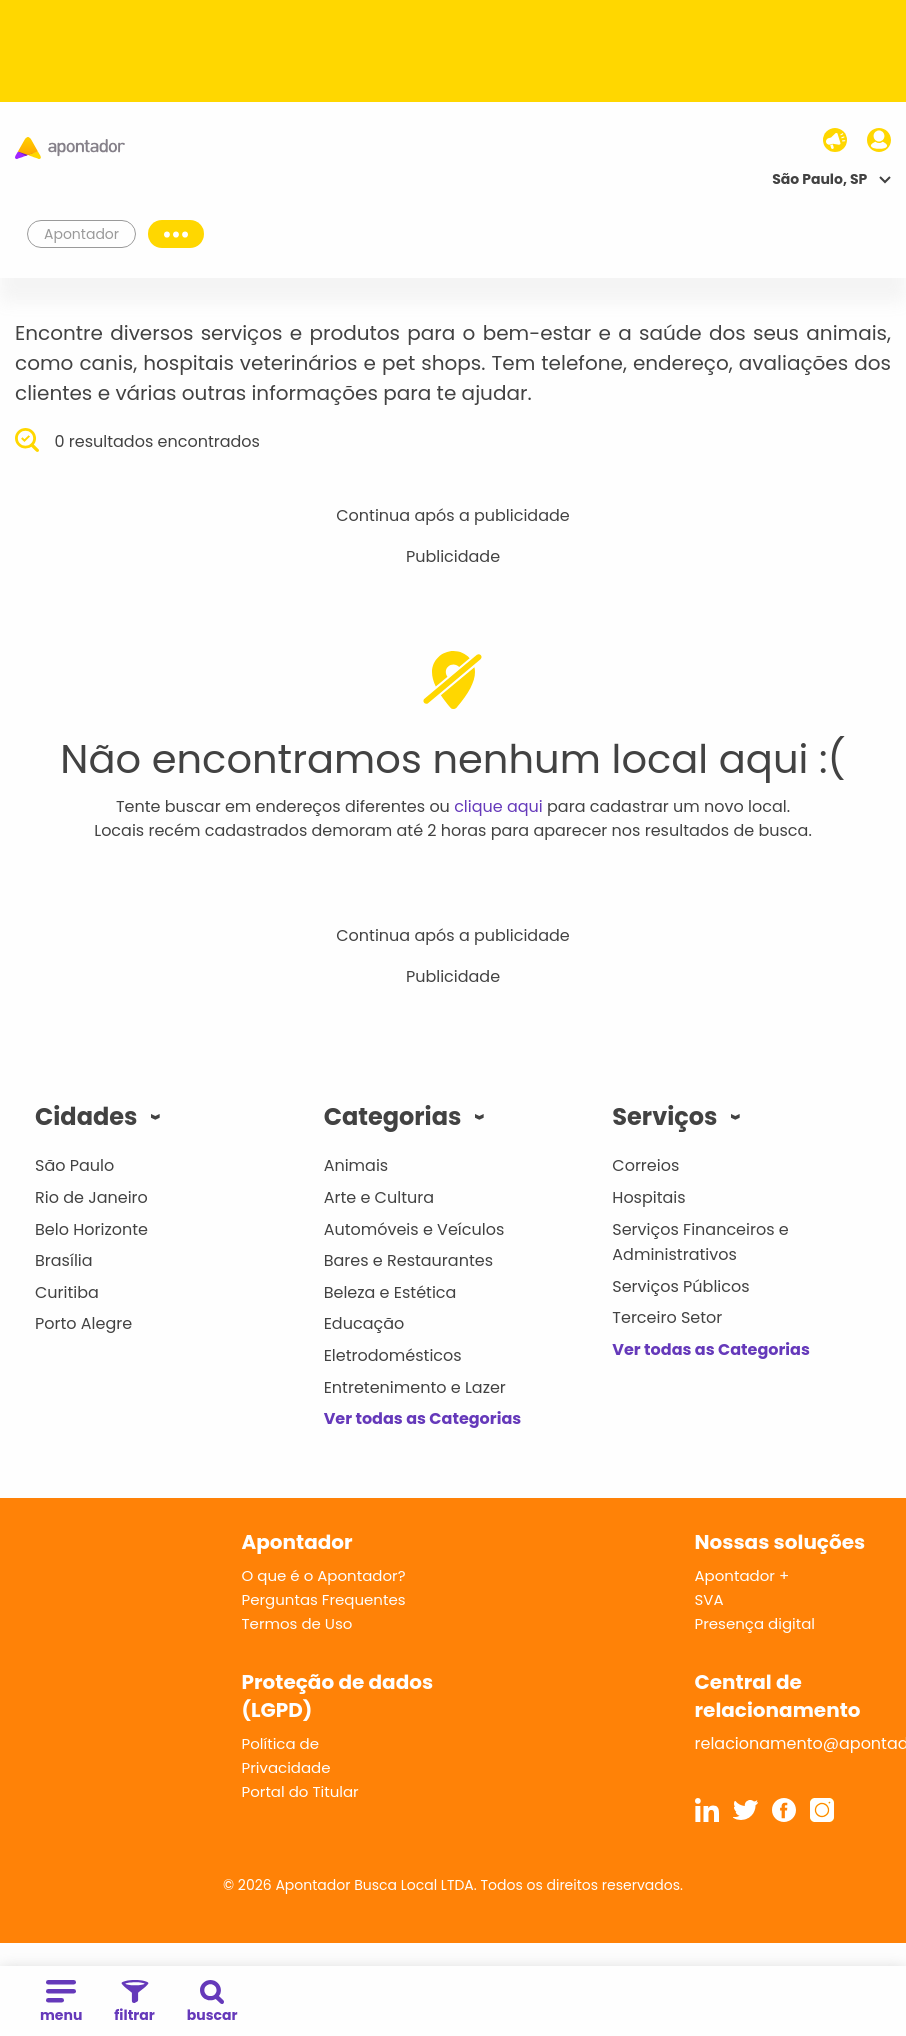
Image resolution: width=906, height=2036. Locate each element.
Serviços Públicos (680, 1286)
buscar (212, 2002)
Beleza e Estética (390, 1292)
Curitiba (67, 1292)
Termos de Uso (297, 1623)
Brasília (64, 1260)
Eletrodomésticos (393, 1355)
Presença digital (755, 1623)
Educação (364, 1323)
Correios (645, 1165)
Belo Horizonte (91, 1229)
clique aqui (498, 806)
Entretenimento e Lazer (415, 1387)
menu (61, 2002)
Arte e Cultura (379, 1197)
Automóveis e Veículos (414, 1229)
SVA (709, 1599)
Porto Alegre (83, 1323)
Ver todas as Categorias (423, 1418)
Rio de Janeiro (91, 1197)
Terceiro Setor (667, 1317)
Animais (356, 1165)
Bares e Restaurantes (408, 1260)
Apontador (82, 234)
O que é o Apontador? (324, 1575)
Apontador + (742, 1575)
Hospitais (648, 1197)
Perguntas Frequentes (324, 1599)
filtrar (134, 2002)
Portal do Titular (300, 1791)
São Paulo (74, 1165)
